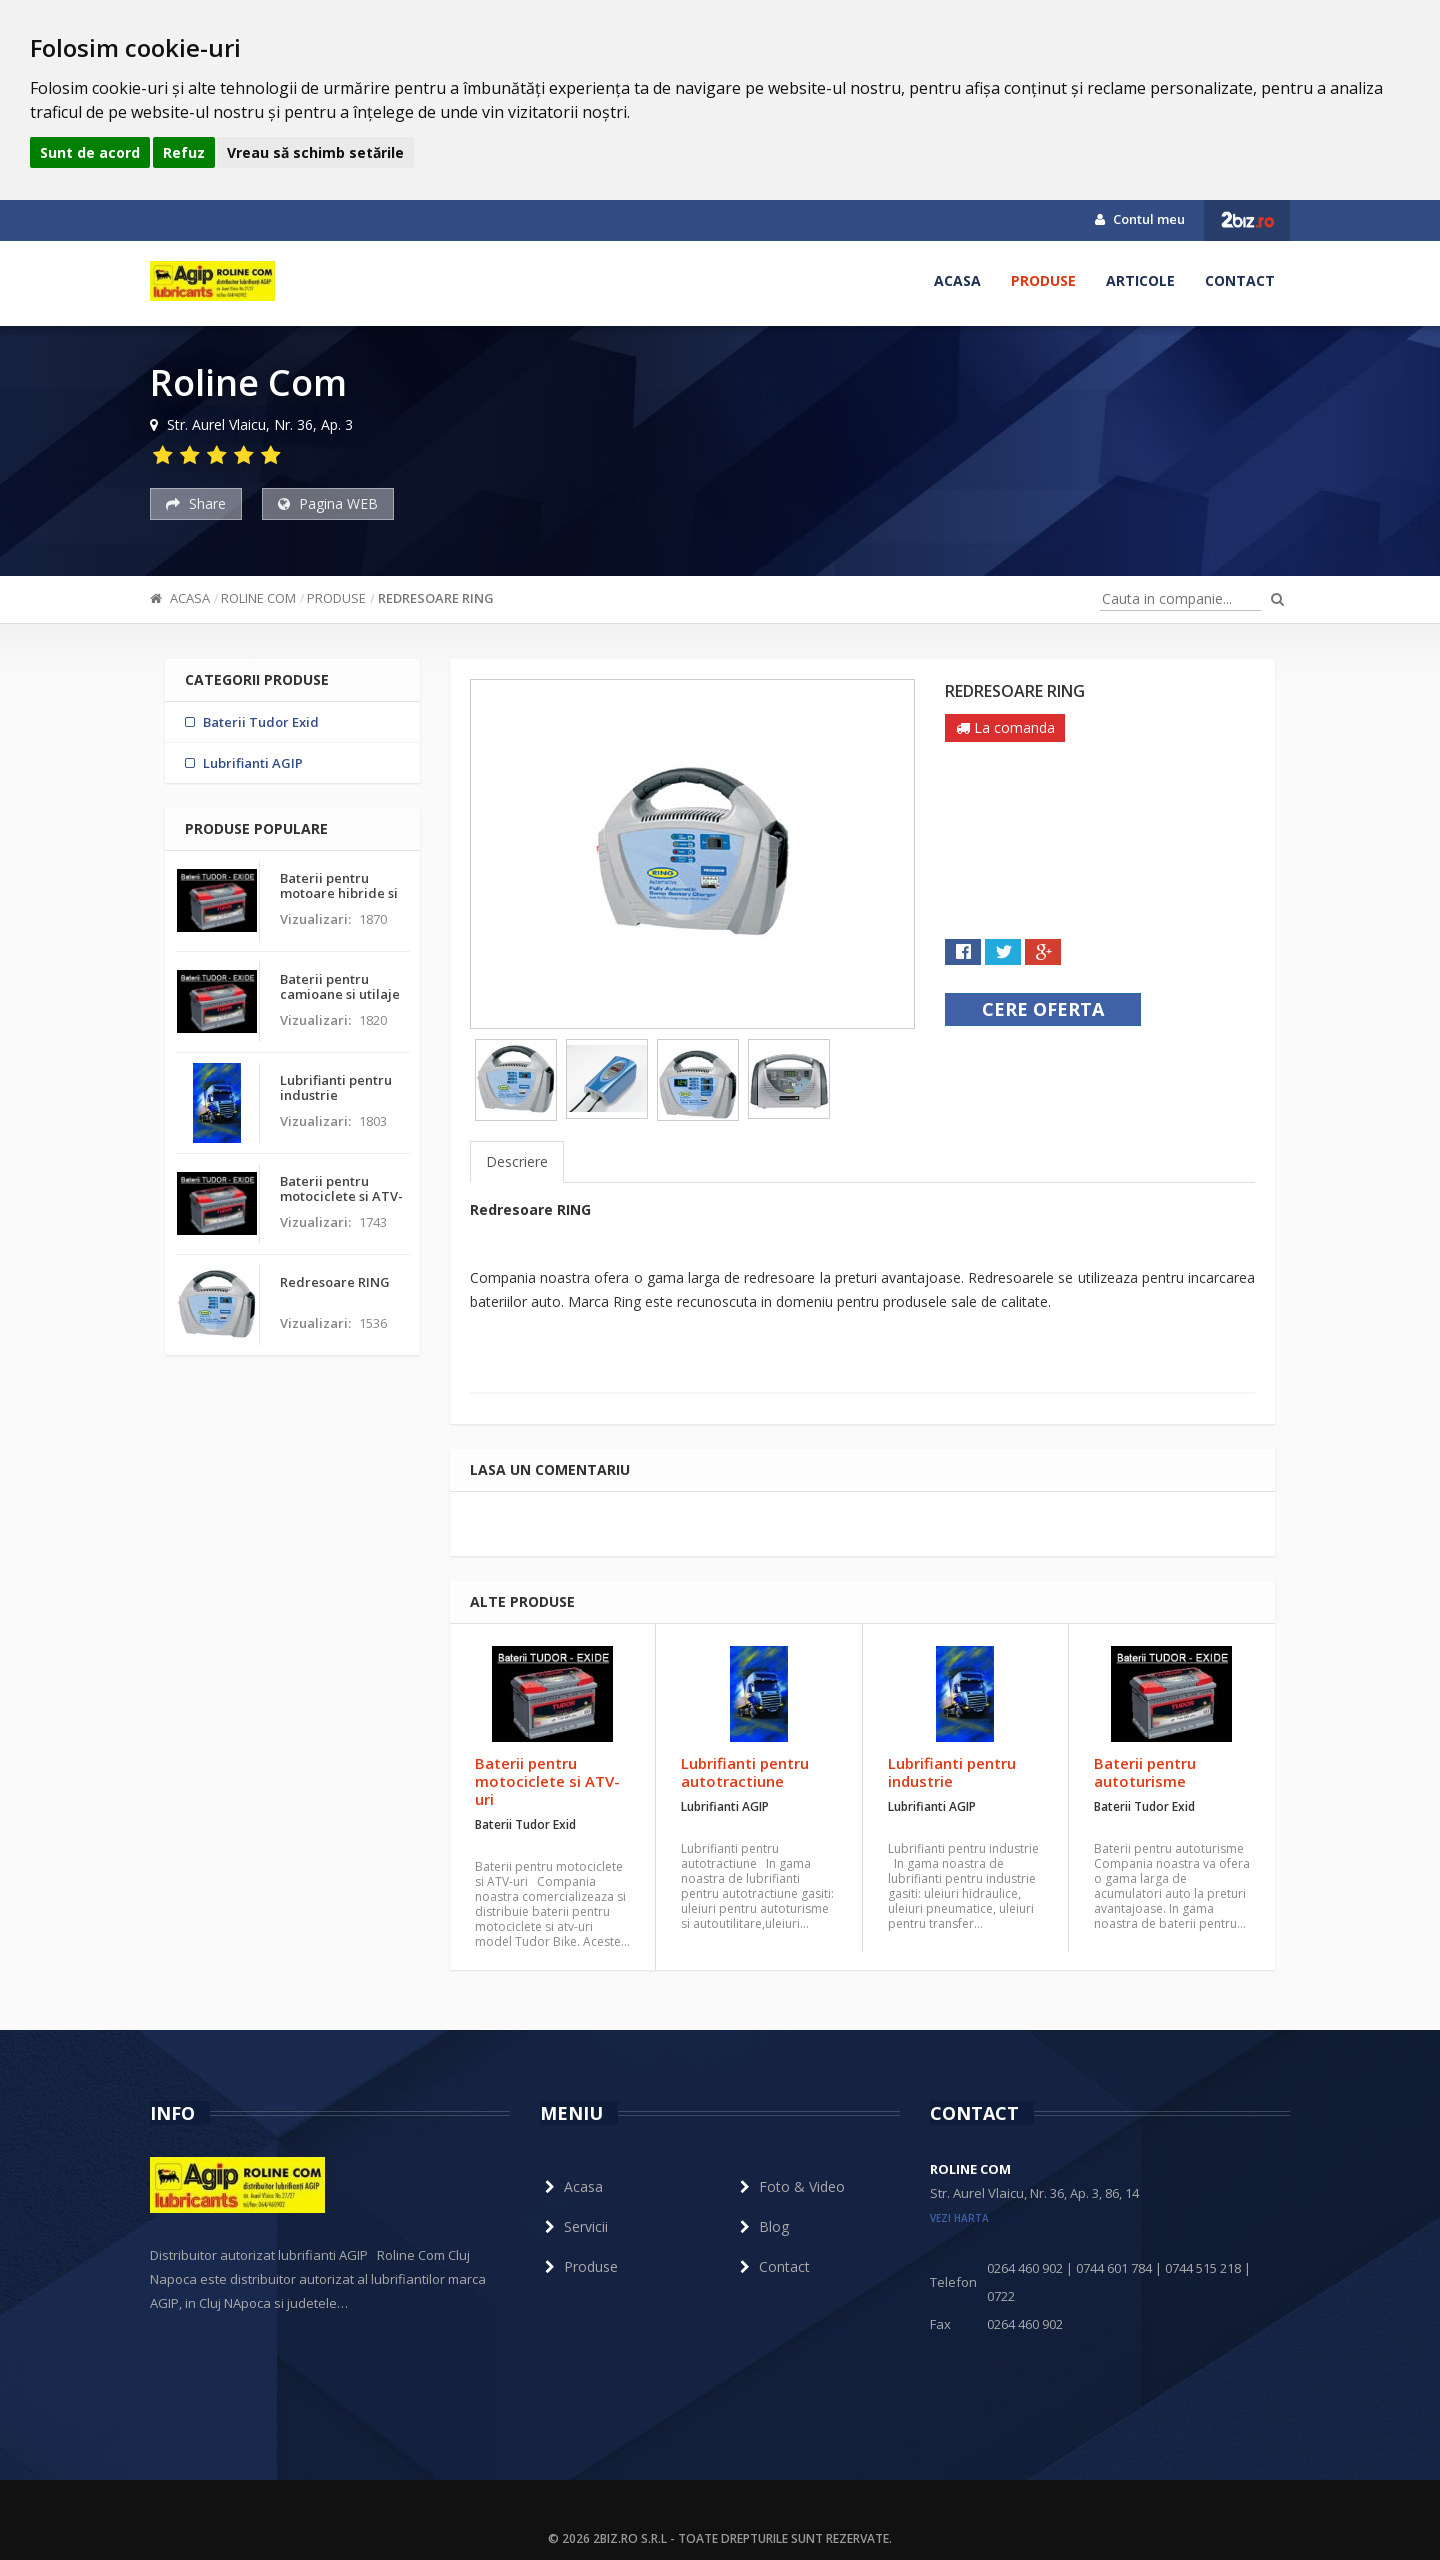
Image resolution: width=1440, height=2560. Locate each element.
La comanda (1005, 727)
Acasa (957, 280)
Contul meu (1140, 219)
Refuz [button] (184, 152)
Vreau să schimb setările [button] (315, 152)
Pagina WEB (328, 503)
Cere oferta (1043, 1009)
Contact (1240, 280)
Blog (762, 2226)
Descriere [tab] (517, 1161)
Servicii (574, 2226)
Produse (1043, 280)
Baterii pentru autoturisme (1145, 1772)
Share (196, 503)
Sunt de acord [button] (90, 152)
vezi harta (959, 2218)
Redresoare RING (436, 598)
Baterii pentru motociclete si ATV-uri (547, 1781)
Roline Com (258, 598)
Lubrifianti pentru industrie (952, 1772)
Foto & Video (790, 2186)
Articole (1140, 280)
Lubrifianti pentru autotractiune (745, 1772)
